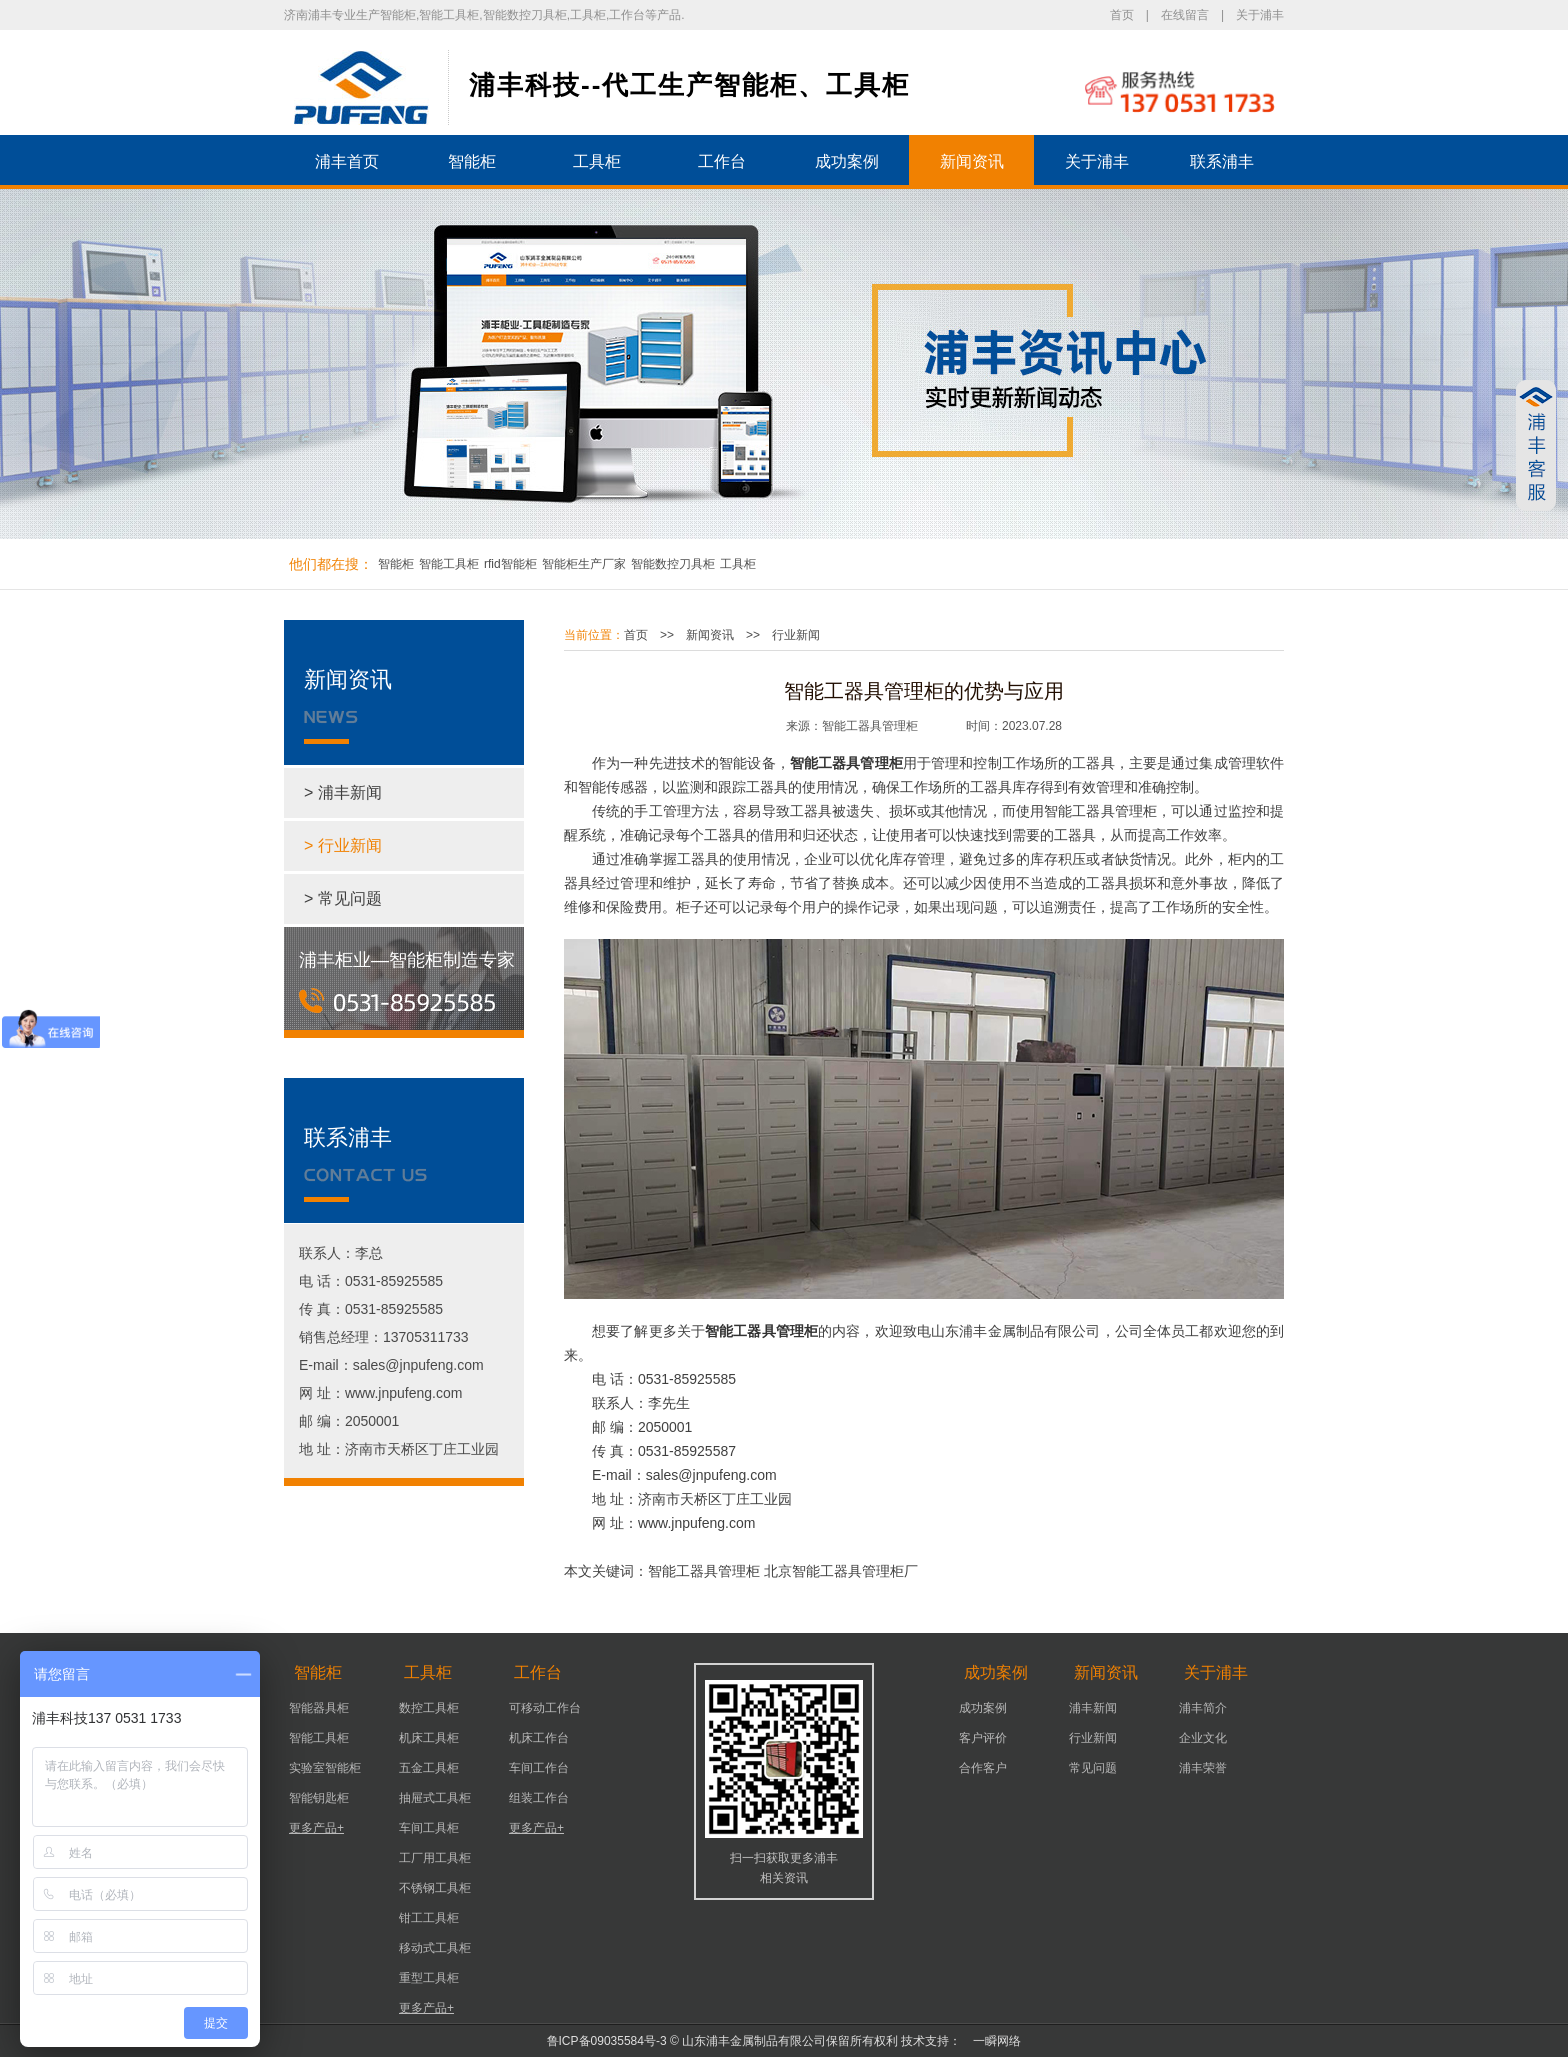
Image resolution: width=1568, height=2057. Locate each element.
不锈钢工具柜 (435, 1888)
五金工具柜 (429, 1768)
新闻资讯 (972, 161)
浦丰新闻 (1093, 1708)
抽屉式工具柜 (435, 1798)
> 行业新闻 (343, 845)
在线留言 (1185, 15)
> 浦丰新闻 (343, 792)
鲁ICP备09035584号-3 (607, 2041)
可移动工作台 (545, 1708)
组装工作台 (539, 1798)
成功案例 (847, 161)
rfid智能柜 (510, 564)
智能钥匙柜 (319, 1798)
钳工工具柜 (429, 1918)
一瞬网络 (991, 2041)
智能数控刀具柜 (673, 564)
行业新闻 (796, 635)
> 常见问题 (343, 898)
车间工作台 (539, 1768)
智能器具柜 (319, 1708)
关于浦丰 (1260, 15)
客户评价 (983, 1738)
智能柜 (472, 161)
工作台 (722, 161)
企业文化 (1203, 1738)
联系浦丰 (1222, 161)
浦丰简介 (1203, 1708)
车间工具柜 (429, 1828)
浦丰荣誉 (1203, 1768)
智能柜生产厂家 (584, 564)
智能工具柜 (449, 564)
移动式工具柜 (435, 1948)
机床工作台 (539, 1738)
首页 (1122, 15)
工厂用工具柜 (435, 1858)
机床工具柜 (429, 1738)
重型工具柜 (429, 1978)
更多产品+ (316, 1828)
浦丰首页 (347, 161)
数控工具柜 (429, 1708)
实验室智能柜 (325, 1768)
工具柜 (597, 161)
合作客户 (983, 1768)
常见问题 (1093, 1768)
